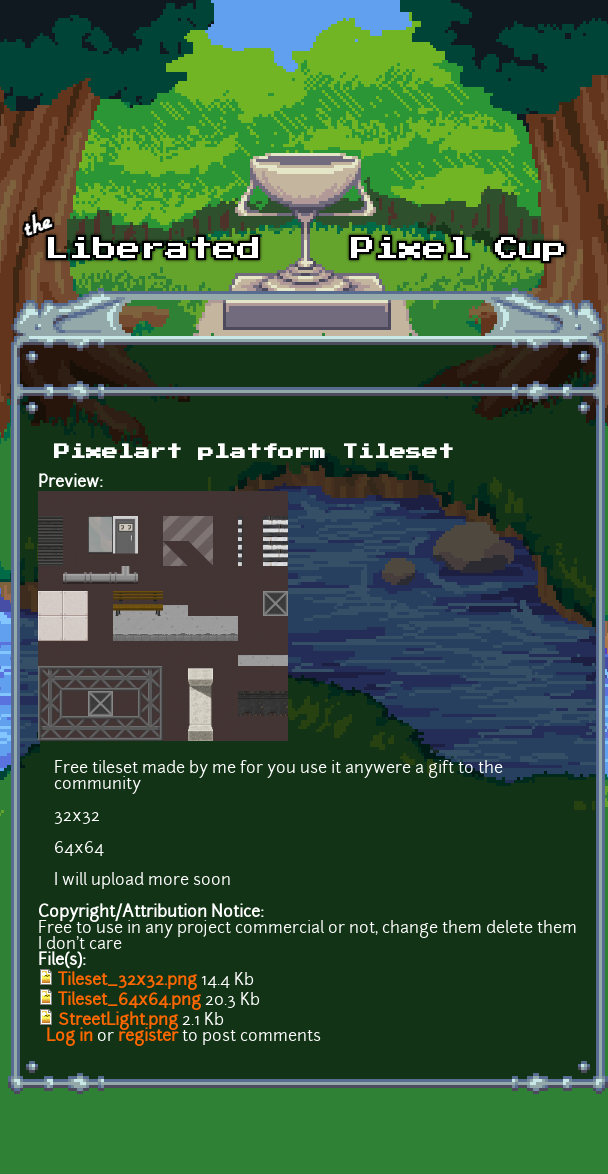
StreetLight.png (118, 1021)
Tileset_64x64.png (129, 1001)
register (148, 1037)
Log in (69, 1037)
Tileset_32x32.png (127, 981)
